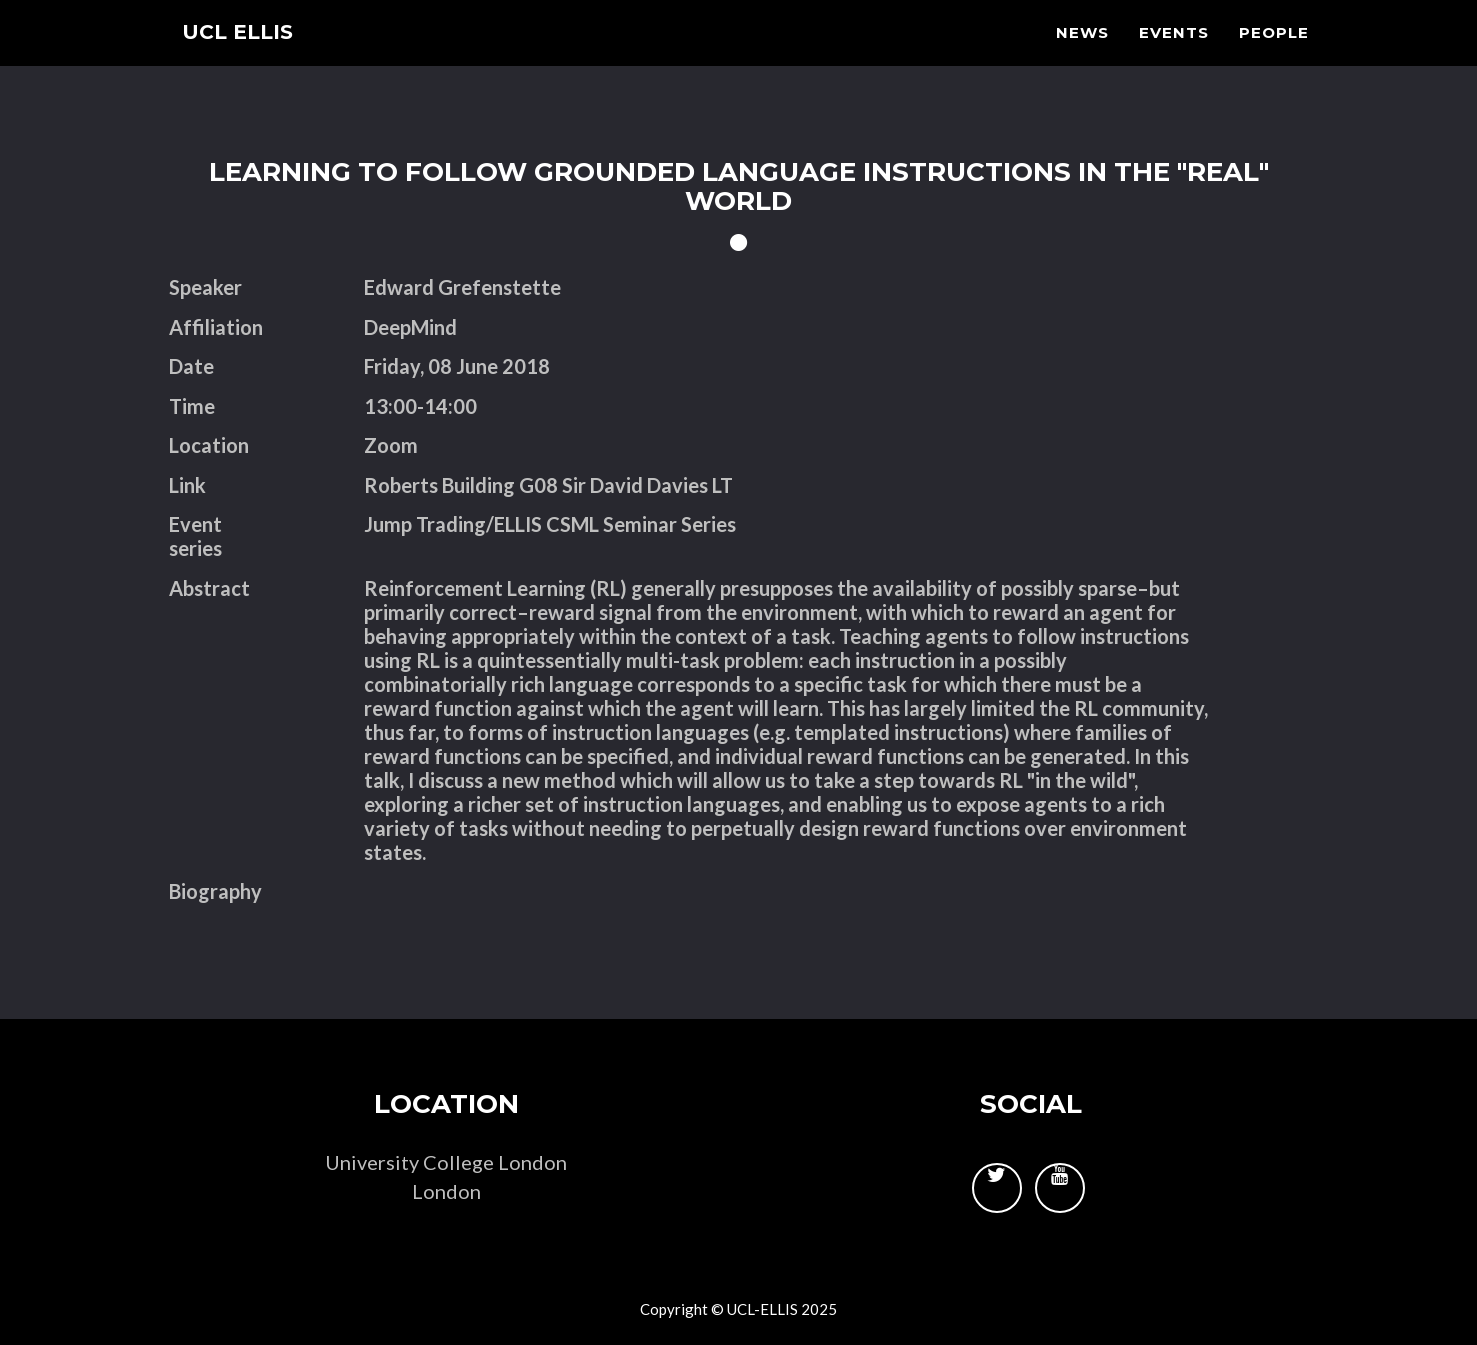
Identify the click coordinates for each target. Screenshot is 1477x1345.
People (1274, 55)
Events (1174, 55)
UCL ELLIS (246, 54)
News (1082, 55)
